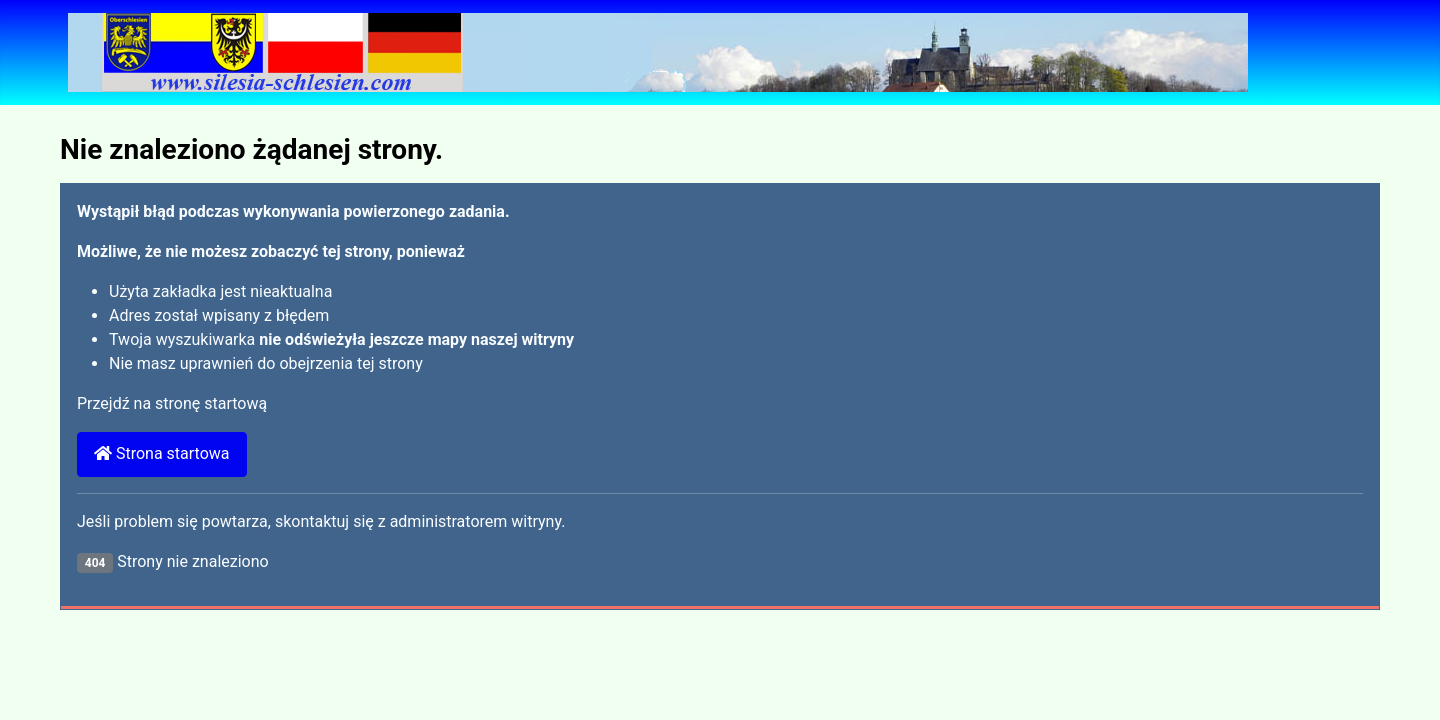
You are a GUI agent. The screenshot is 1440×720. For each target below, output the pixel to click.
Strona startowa (162, 453)
